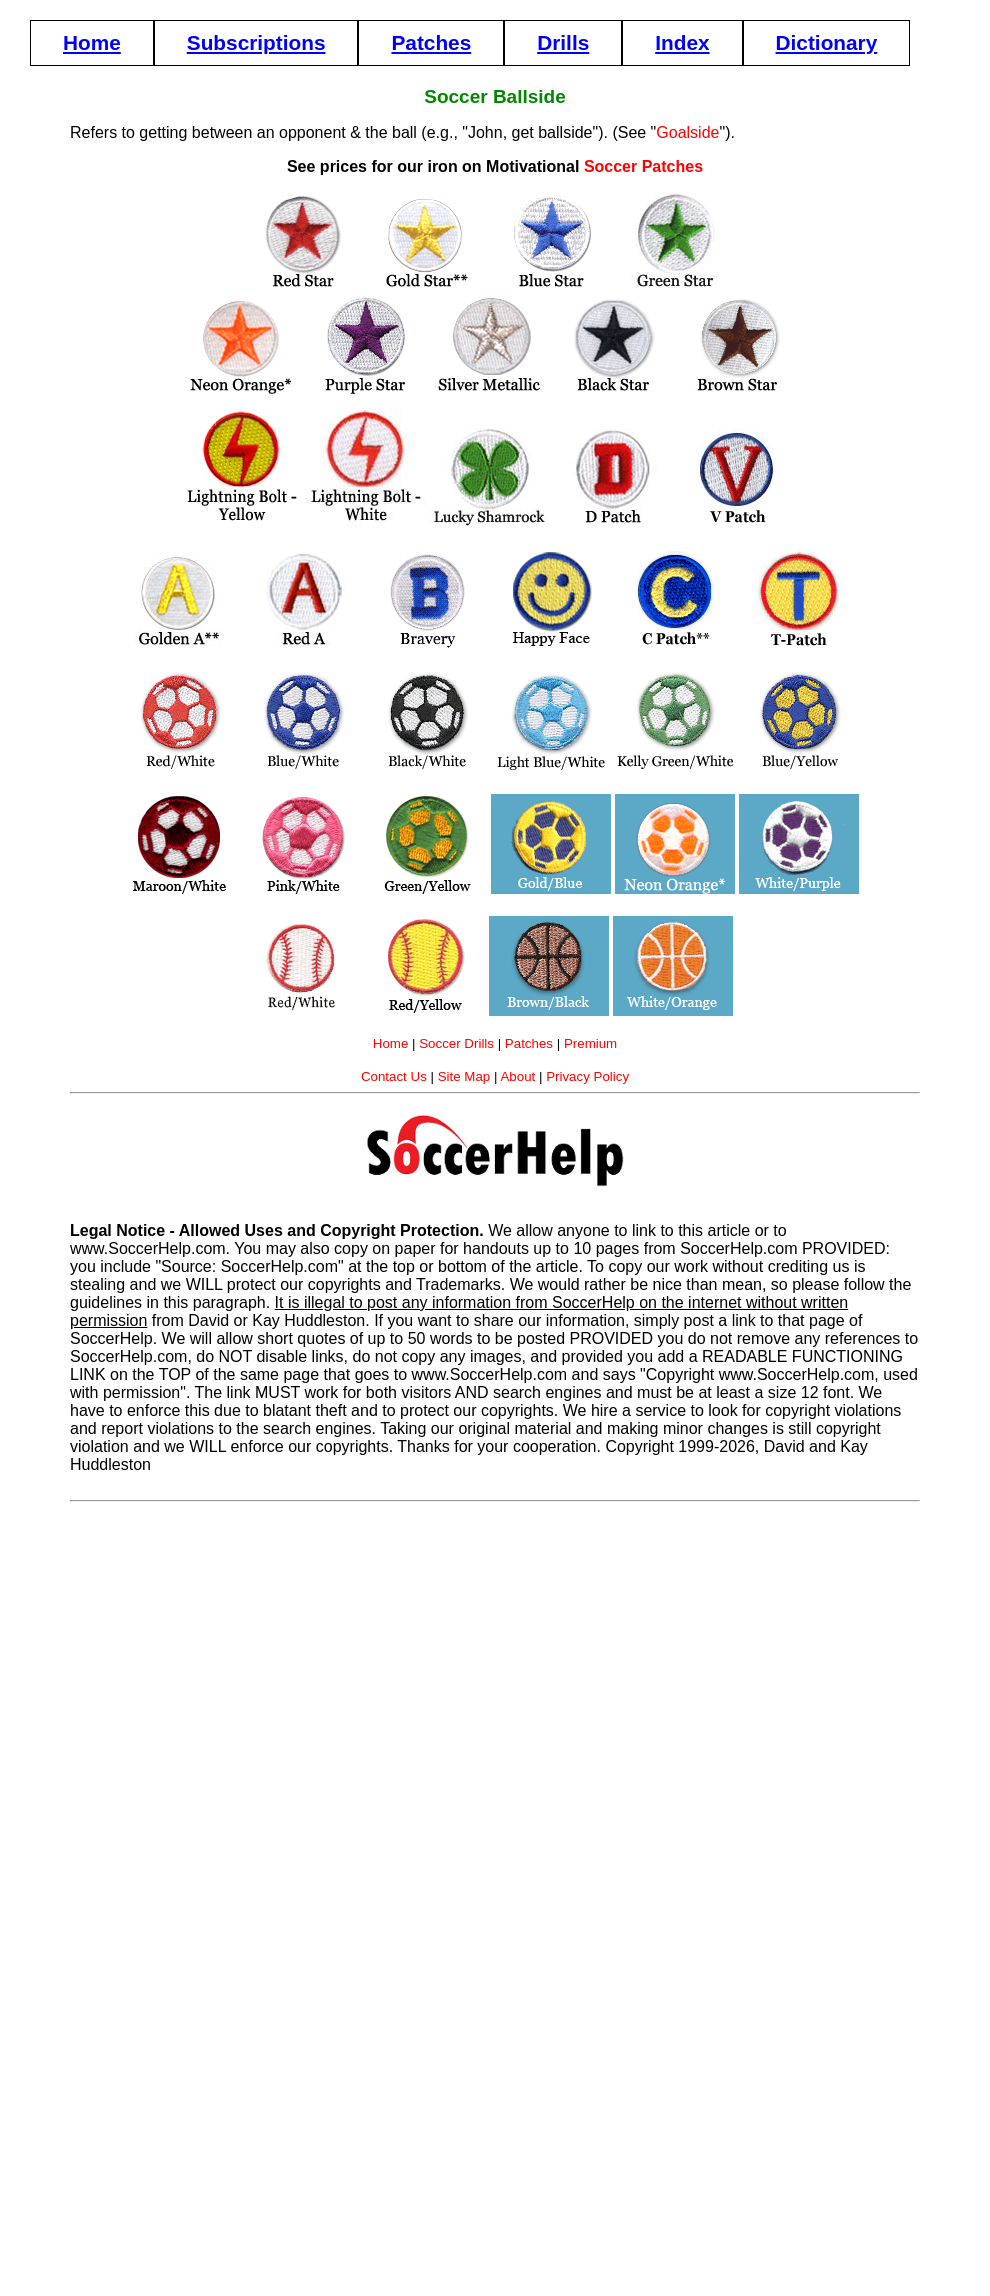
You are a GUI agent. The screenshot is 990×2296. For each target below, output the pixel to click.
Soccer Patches (643, 166)
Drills (563, 42)
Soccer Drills (456, 1043)
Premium (590, 1043)
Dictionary (827, 42)
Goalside (687, 132)
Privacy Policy (587, 1076)
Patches (431, 42)
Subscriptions (256, 42)
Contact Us (394, 1076)
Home (92, 42)
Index (682, 42)
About (517, 1076)
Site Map (464, 1076)
